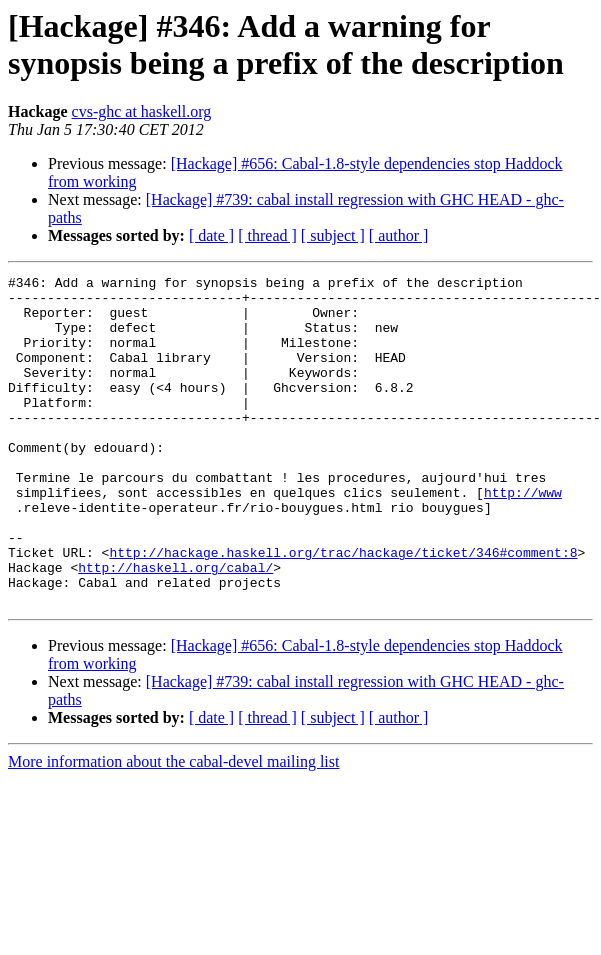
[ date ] (211, 235)
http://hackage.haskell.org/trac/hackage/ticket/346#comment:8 (343, 609)
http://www (523, 537)
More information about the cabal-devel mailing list (173, 827)
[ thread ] (267, 235)
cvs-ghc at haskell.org (142, 111)
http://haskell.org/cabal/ (175, 627)
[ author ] (399, 235)
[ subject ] (333, 235)
